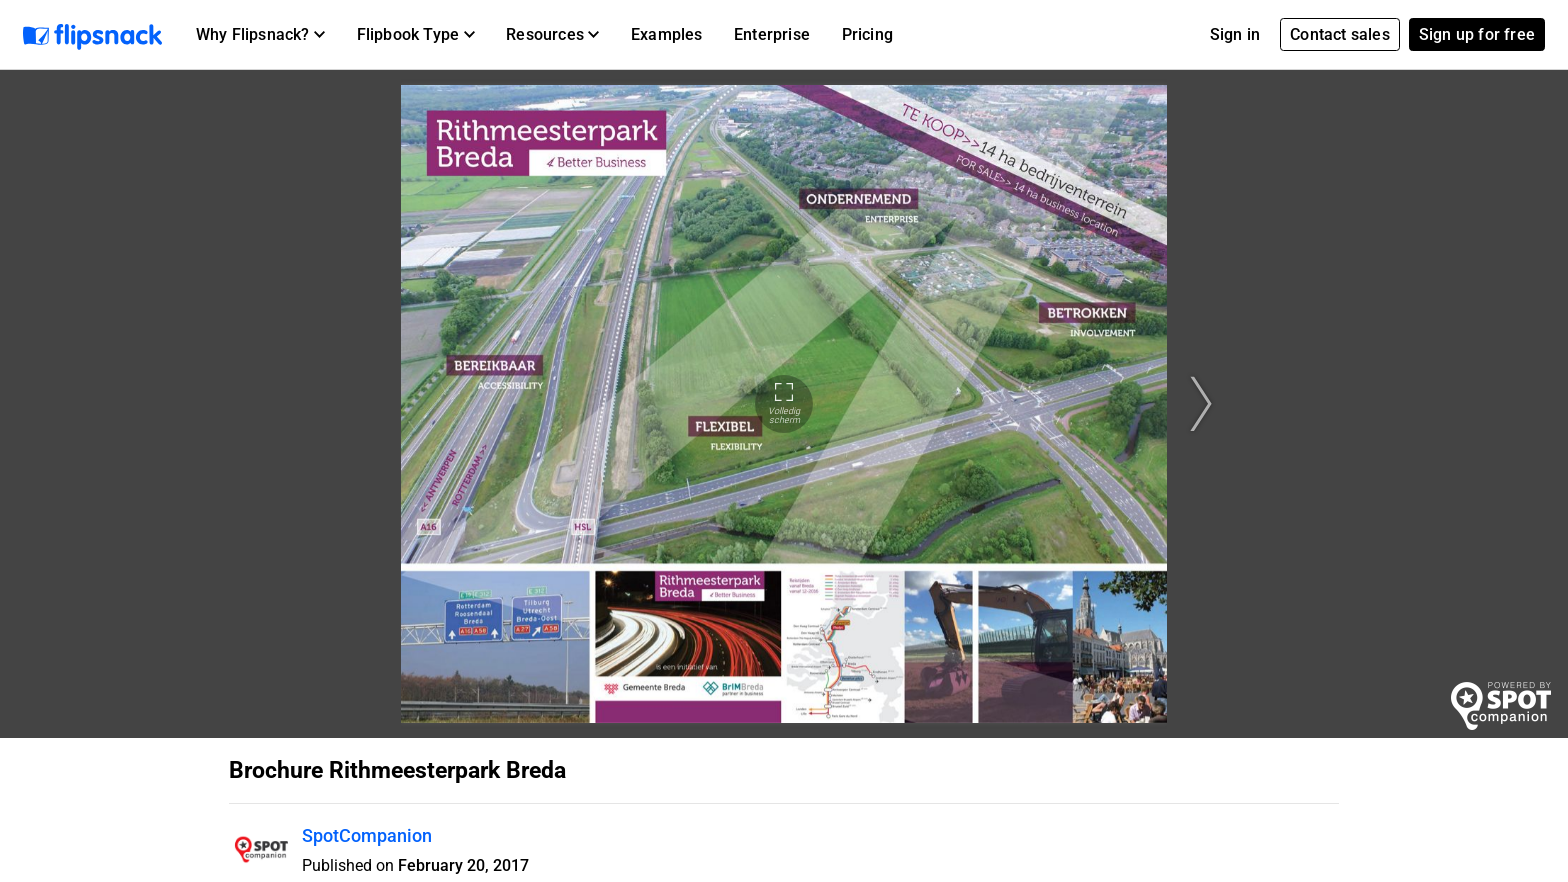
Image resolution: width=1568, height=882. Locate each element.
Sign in (1235, 34)
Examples (667, 34)
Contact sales (1340, 34)
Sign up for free (1477, 34)
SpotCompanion (367, 835)
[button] (260, 35)
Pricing (867, 34)
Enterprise (772, 34)
